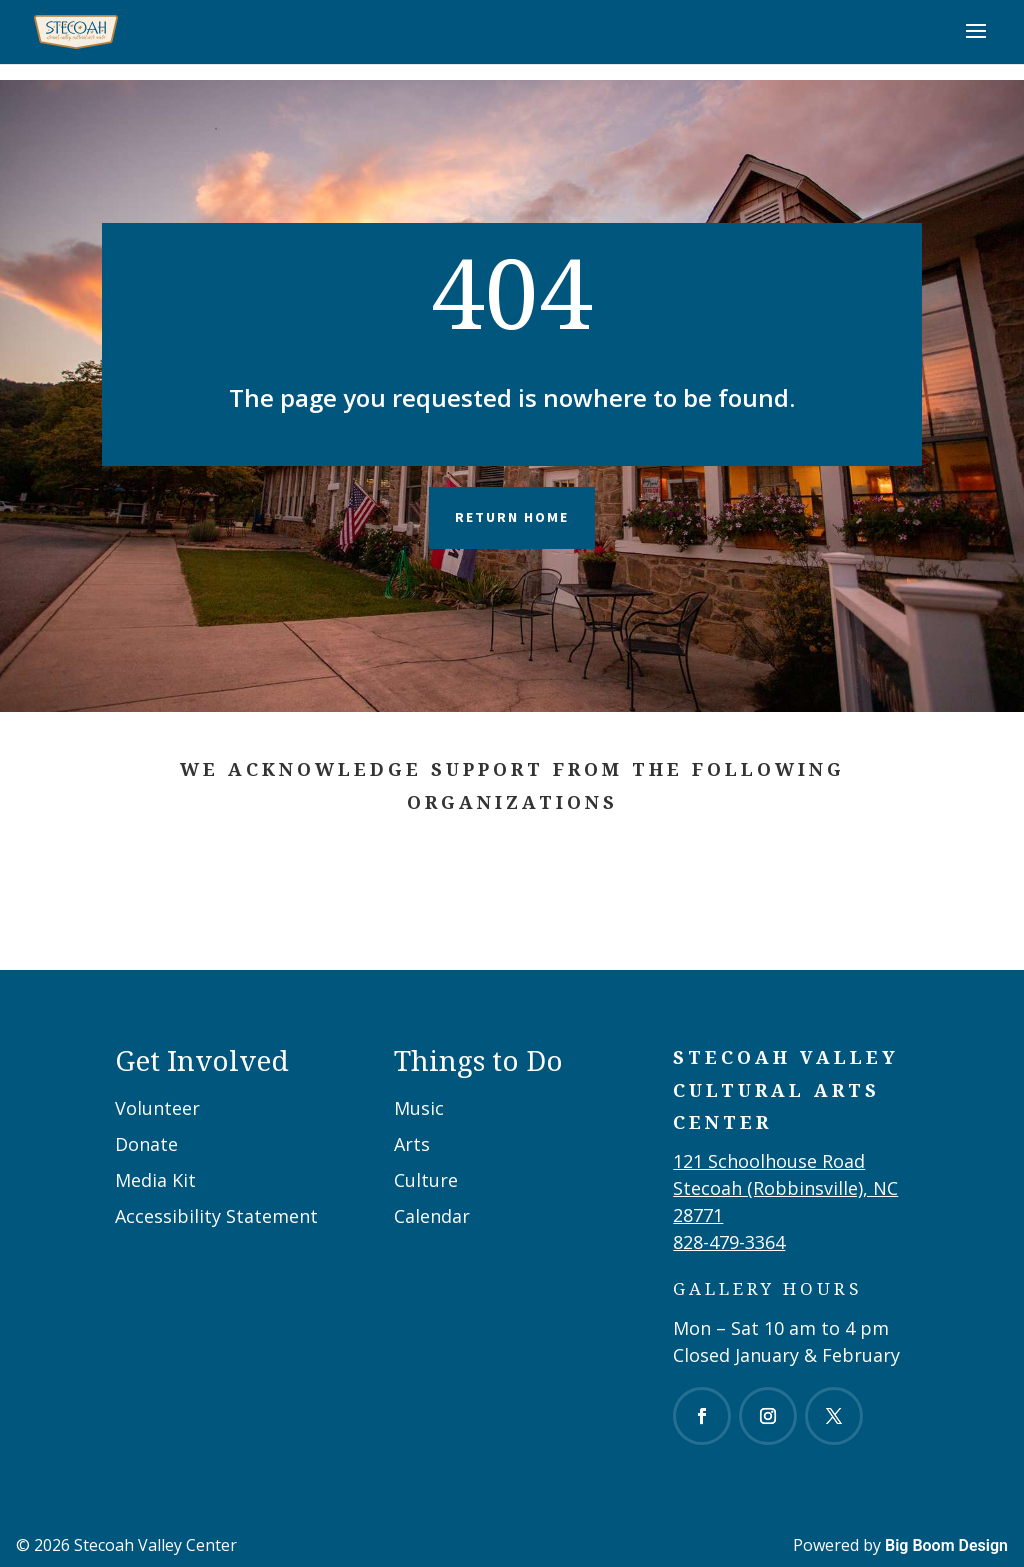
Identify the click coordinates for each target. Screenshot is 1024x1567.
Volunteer (157, 1108)
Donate (146, 1144)
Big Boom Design (946, 1545)
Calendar (432, 1216)
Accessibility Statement (216, 1216)
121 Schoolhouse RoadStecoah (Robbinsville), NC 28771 (785, 1188)
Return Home (512, 517)
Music (419, 1108)
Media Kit (155, 1180)
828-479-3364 (729, 1242)
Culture (426, 1180)
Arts (412, 1144)
